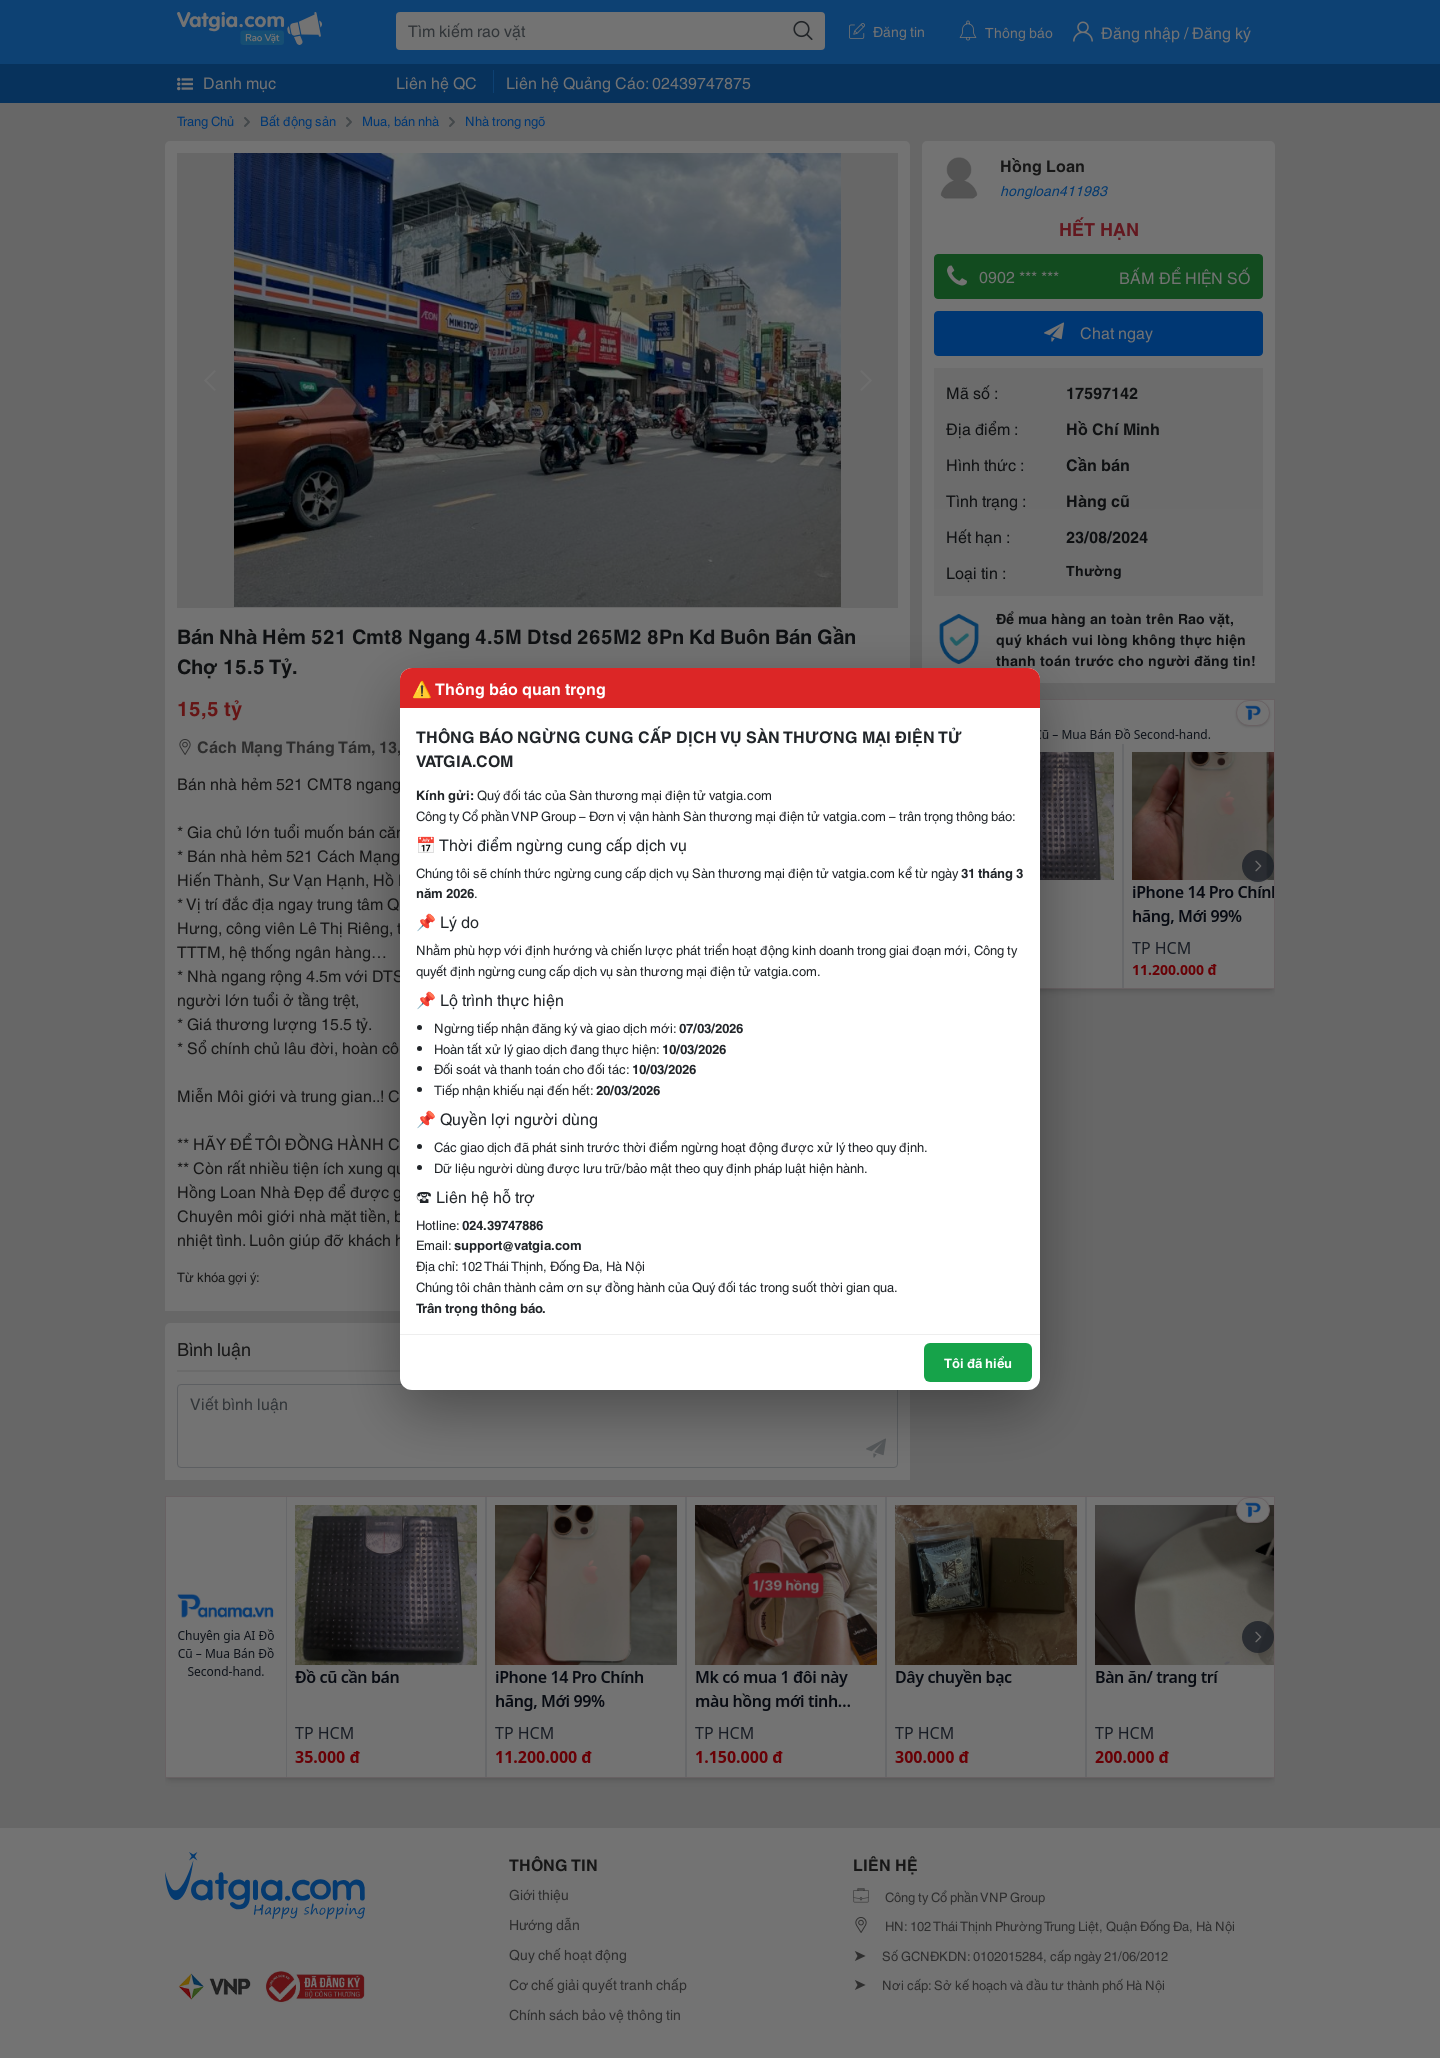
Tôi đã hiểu (978, 1362)
